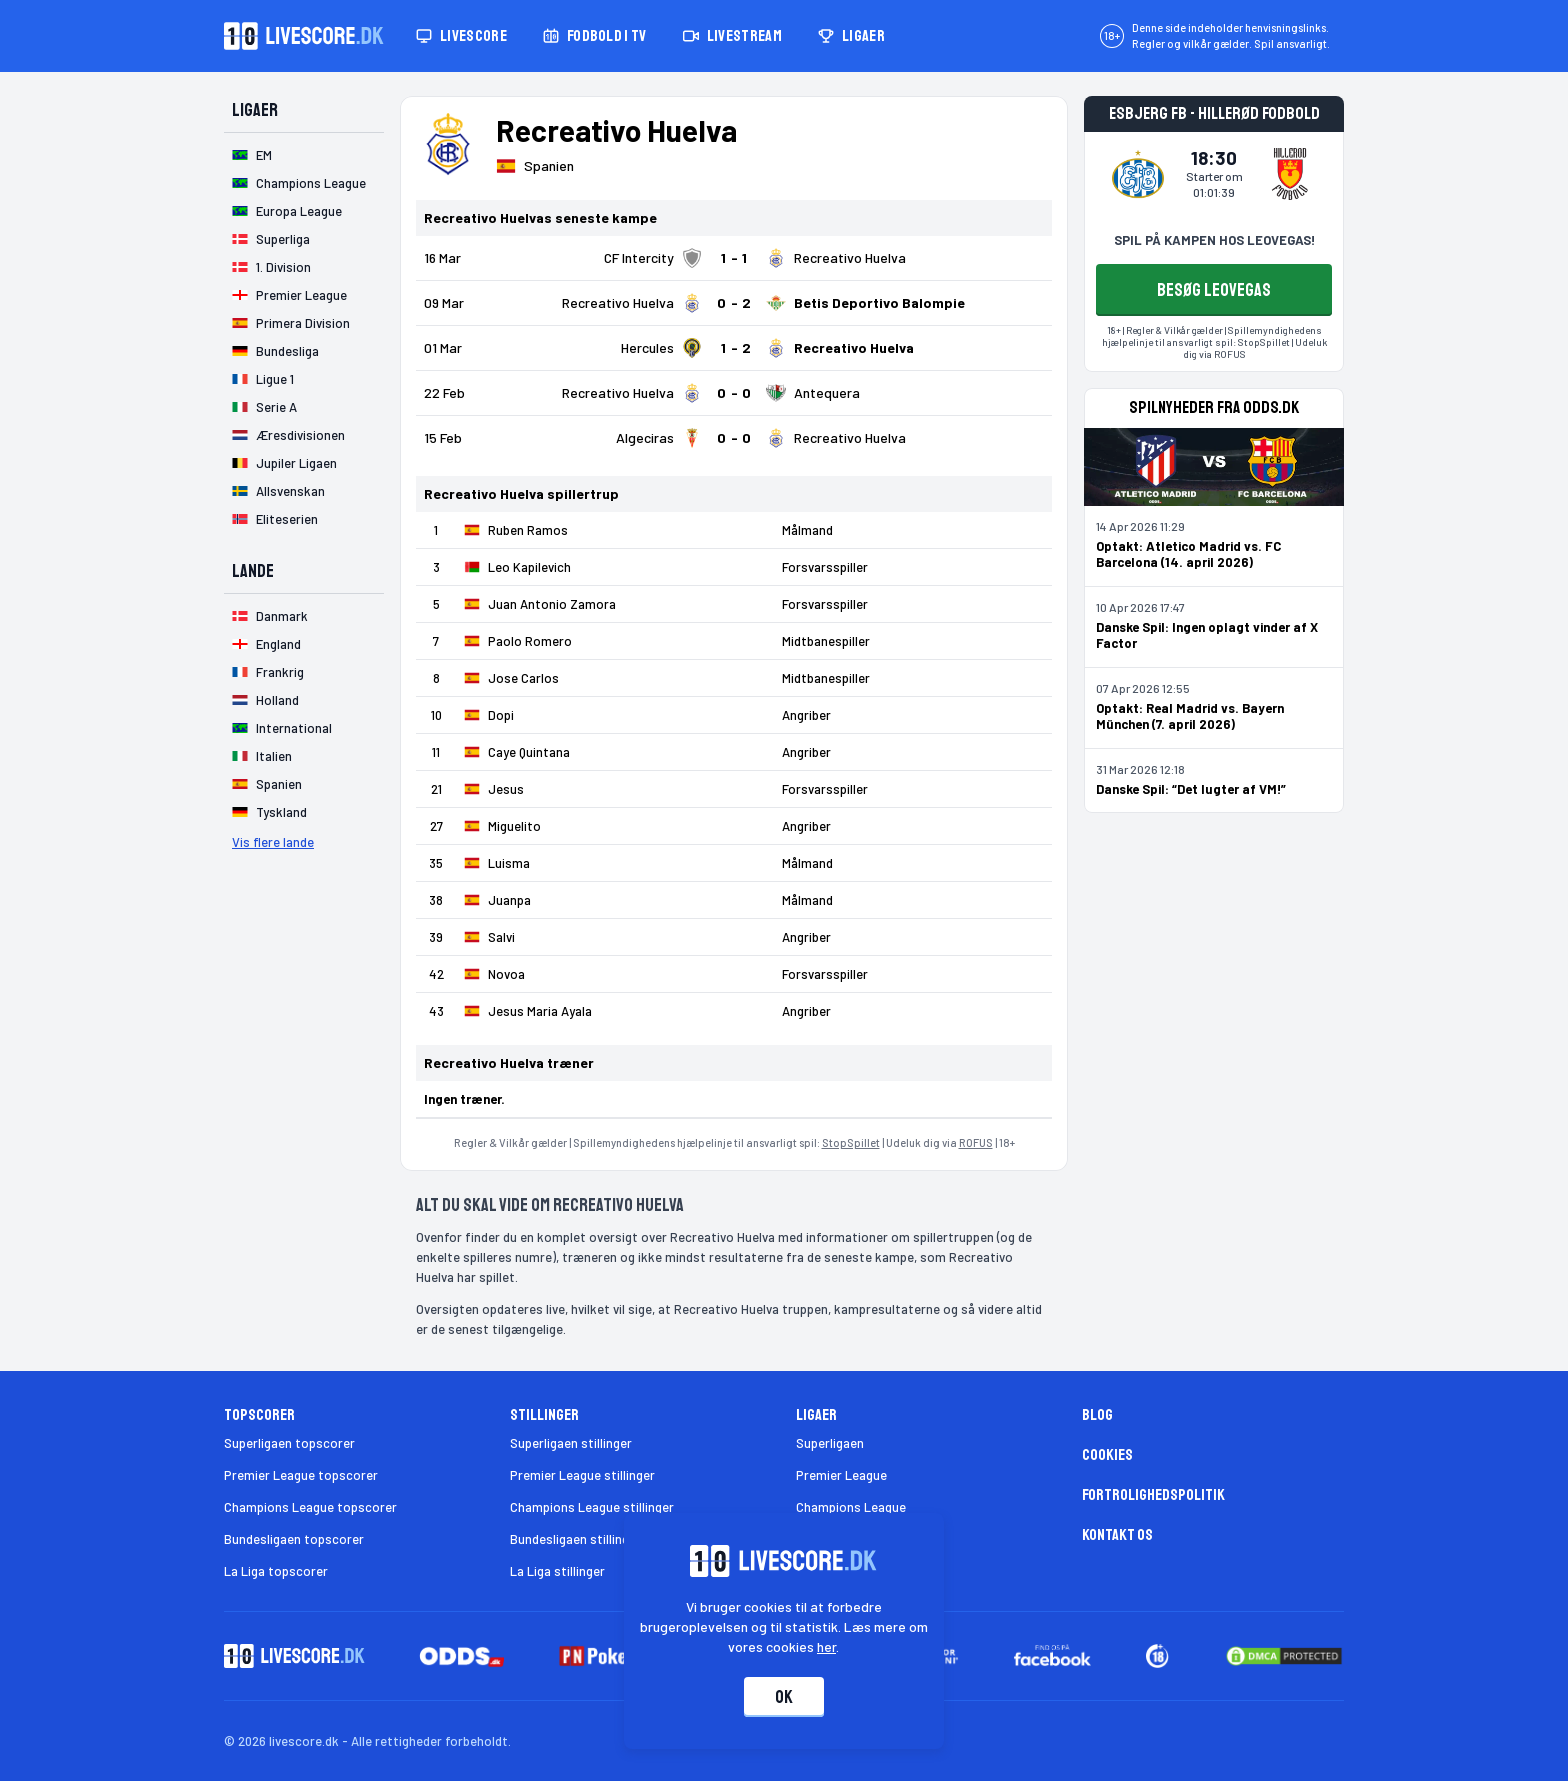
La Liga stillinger (557, 1571)
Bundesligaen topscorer (294, 1539)
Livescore (461, 36)
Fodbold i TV (595, 36)
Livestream (732, 36)
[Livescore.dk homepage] (304, 36)
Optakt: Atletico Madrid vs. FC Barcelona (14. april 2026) (1188, 554)
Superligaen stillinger (571, 1443)
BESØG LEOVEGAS (1214, 290)
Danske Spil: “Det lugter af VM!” (1191, 789)
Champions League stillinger (592, 1507)
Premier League (841, 1475)
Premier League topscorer (301, 1475)
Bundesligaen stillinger (575, 1539)
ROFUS (976, 1142)
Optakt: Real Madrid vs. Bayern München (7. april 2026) (1190, 716)
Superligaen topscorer (289, 1443)
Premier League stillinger (582, 1475)
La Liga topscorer (276, 1571)
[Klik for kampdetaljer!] (734, 258)
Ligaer (851, 36)
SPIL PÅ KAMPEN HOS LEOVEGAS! (1214, 240)
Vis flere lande (273, 842)
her (827, 1646)
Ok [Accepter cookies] (784, 1697)
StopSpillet (851, 1142)
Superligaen (830, 1443)
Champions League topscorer (310, 1507)
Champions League (851, 1507)
